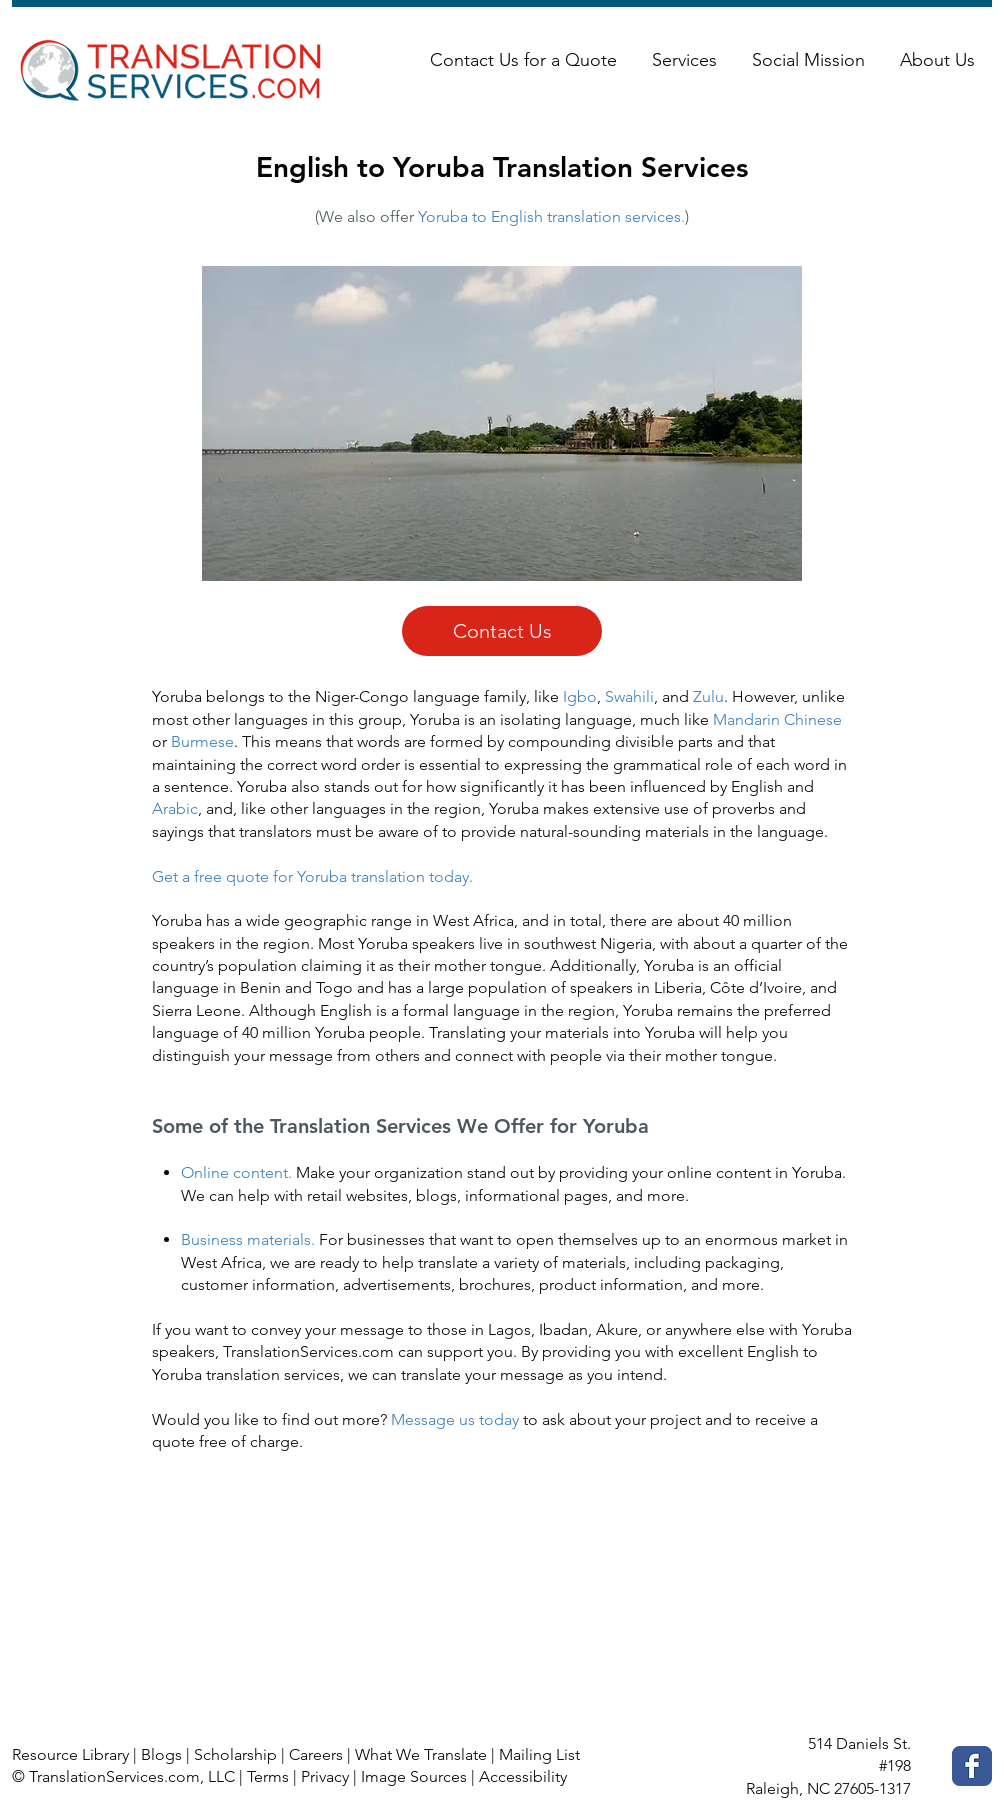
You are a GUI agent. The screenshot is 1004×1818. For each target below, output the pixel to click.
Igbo (580, 696)
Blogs (161, 1754)
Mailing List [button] (539, 1754)
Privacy (325, 1776)
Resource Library (70, 1754)
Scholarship (235, 1754)
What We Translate (421, 1754)
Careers (316, 1754)
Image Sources (414, 1776)
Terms (268, 1776)
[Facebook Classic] (972, 1766)
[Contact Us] (502, 631)
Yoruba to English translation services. (551, 216)
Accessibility (523, 1776)
